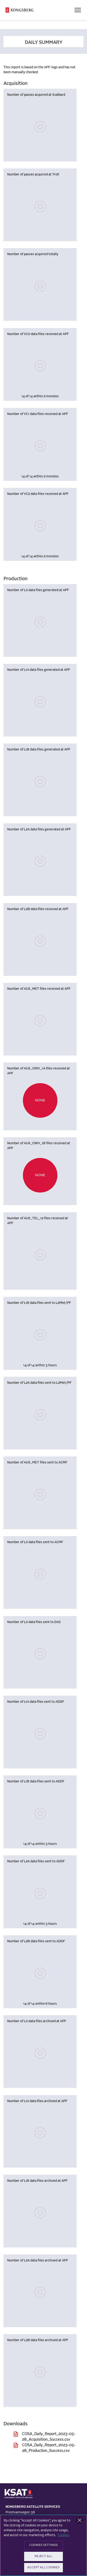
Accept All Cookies (43, 2568)
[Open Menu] (77, 10)
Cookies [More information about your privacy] (64, 2536)
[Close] (79, 2521)
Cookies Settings (43, 2546)
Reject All (43, 2557)
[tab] (43, 41)
